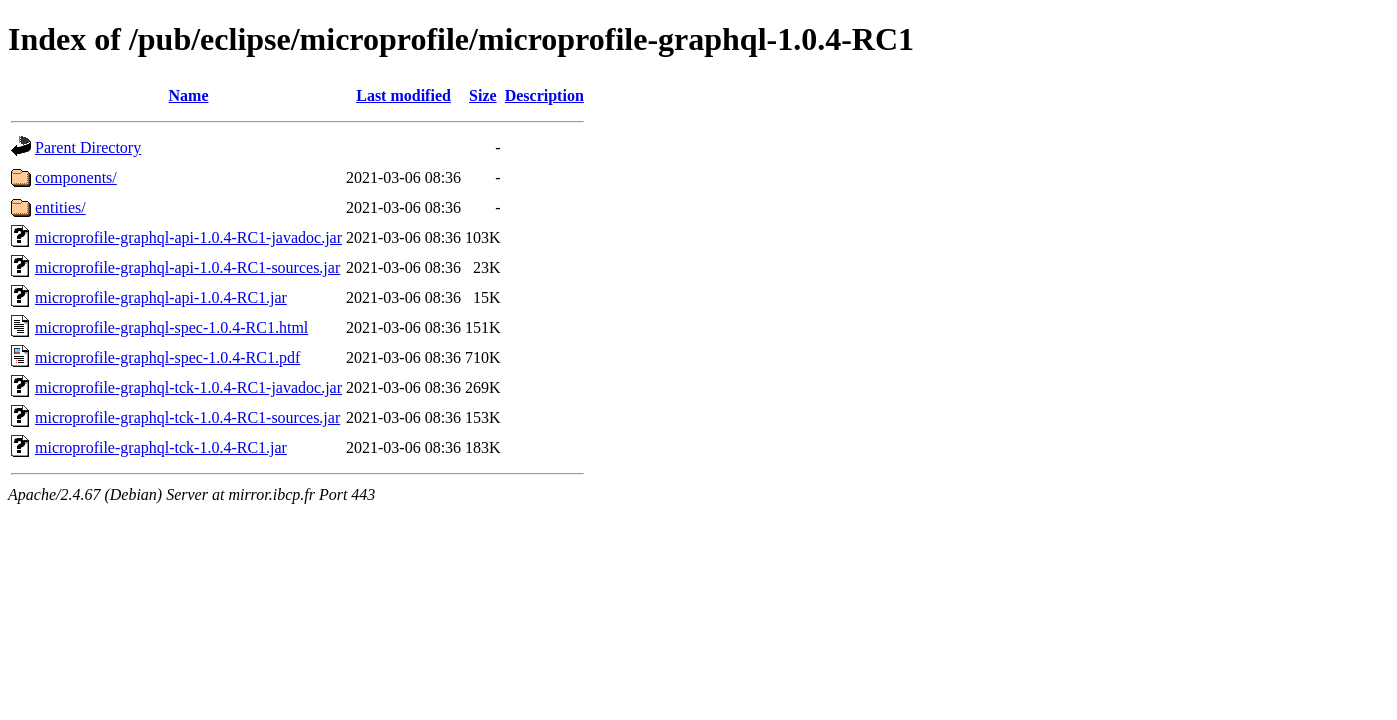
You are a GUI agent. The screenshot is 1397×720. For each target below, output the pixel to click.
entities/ (60, 207)
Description (544, 95)
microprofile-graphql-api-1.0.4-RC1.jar (161, 297)
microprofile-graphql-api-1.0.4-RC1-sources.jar (187, 267)
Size (483, 95)
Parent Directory (88, 147)
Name (189, 95)
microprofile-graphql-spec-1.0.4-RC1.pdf (167, 357)
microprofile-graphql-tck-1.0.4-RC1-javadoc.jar (188, 387)
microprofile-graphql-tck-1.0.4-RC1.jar (161, 447)
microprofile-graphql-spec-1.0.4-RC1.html (171, 327)
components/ (76, 177)
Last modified (403, 95)
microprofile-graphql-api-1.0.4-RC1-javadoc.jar (188, 237)
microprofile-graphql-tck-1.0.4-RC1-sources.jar (187, 417)
